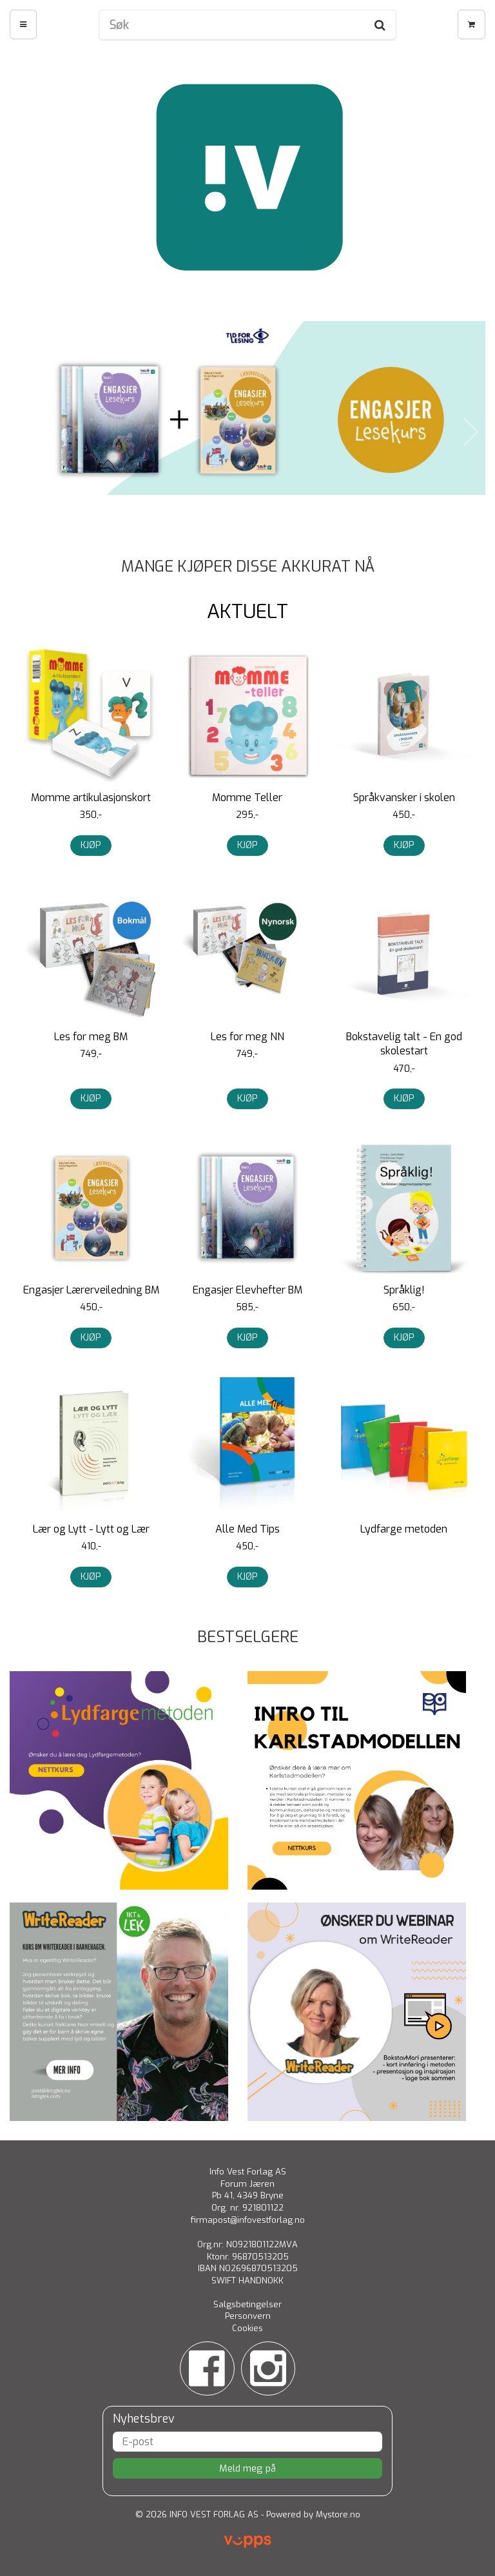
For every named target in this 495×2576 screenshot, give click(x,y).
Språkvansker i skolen (404, 797)
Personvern (248, 2315)
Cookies (247, 2328)
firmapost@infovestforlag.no (248, 2219)
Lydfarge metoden (403, 1529)
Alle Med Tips (247, 1529)
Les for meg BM (91, 1036)
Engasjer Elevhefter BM (247, 1290)
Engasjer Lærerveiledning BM (91, 1290)
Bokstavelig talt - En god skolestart (404, 1044)
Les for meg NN (247, 1036)
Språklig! (404, 1290)
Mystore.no (338, 2514)
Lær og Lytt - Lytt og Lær (91, 1529)
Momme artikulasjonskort (91, 797)
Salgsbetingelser (247, 2304)
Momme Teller (247, 797)
